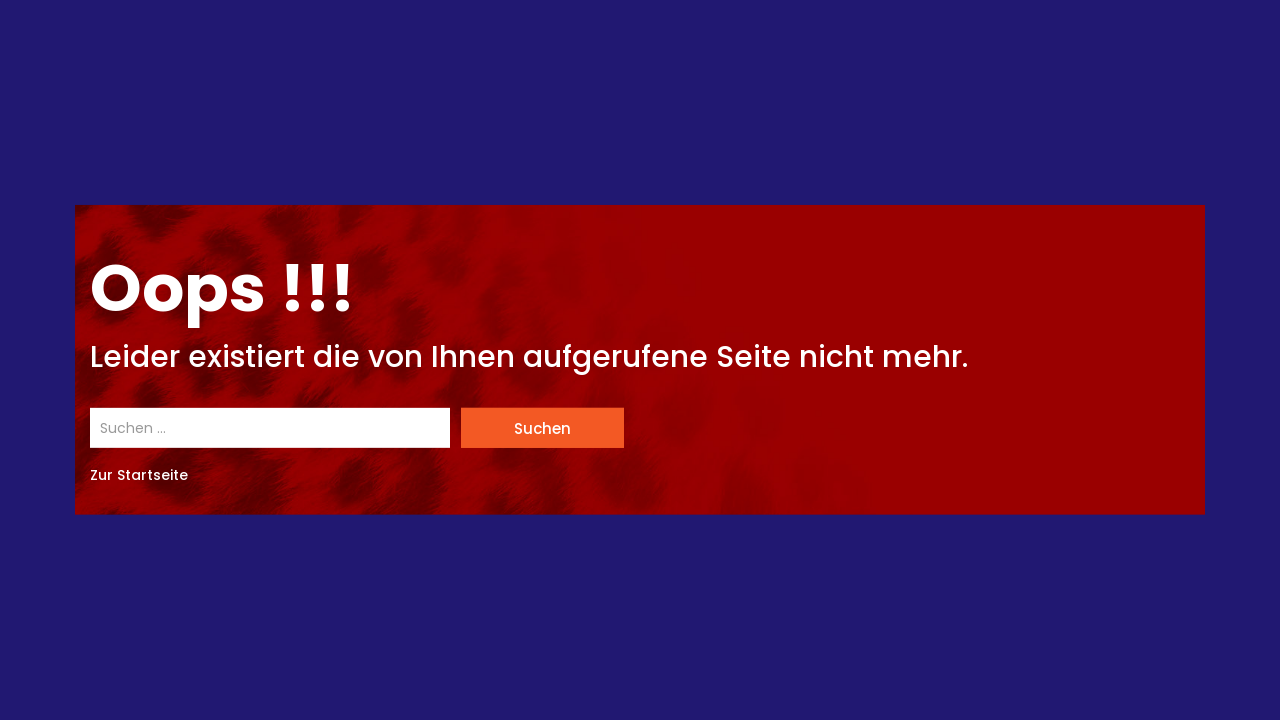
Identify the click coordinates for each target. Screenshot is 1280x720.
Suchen (542, 428)
